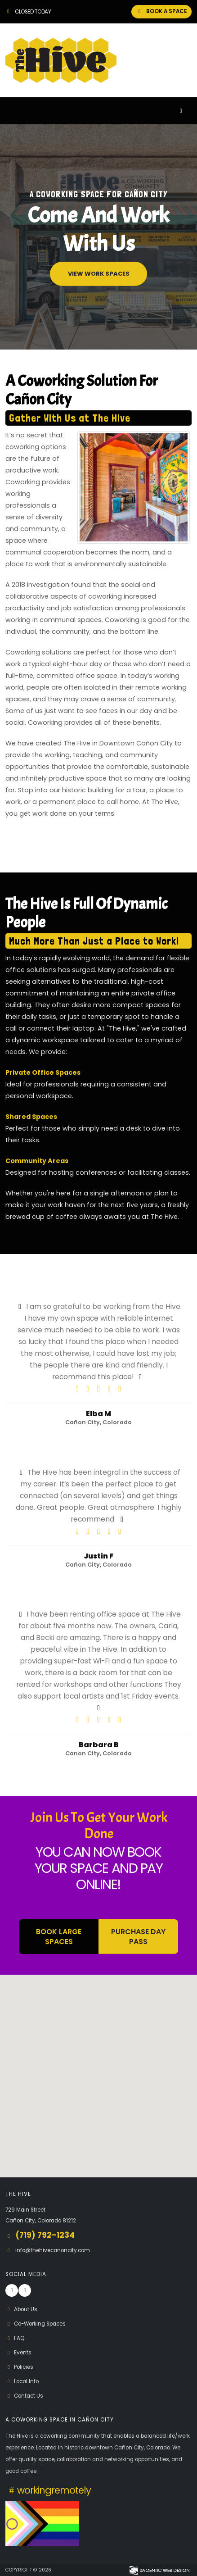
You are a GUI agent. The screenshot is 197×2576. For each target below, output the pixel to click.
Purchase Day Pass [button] (138, 1936)
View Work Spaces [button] (99, 273)
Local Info (22, 2381)
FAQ (14, 2338)
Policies (19, 2367)
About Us (21, 2309)
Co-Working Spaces (35, 2323)
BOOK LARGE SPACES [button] (58, 1936)
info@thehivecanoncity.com (52, 2250)
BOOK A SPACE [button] (161, 11)
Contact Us (24, 2395)
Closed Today (28, 11)
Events (18, 2352)
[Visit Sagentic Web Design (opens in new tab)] (159, 2570)
